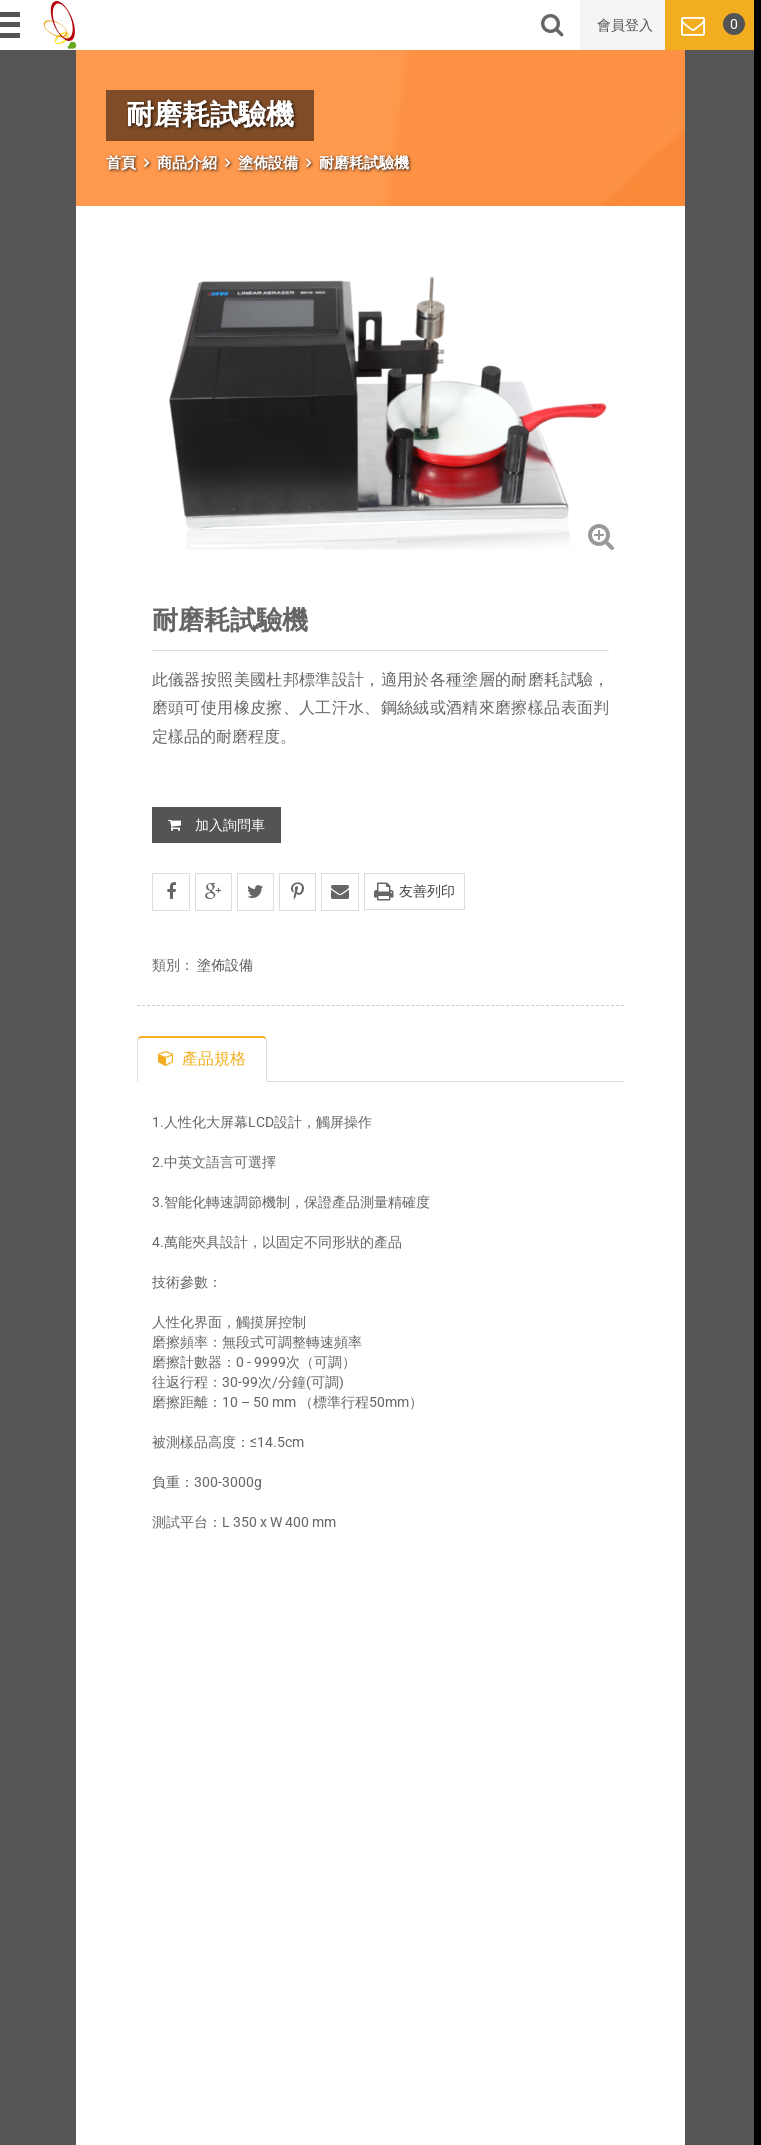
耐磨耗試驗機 (364, 163)
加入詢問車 (216, 825)
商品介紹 (187, 163)
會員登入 (625, 25)
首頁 (121, 163)
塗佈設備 (268, 163)
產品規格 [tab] (202, 1058)
